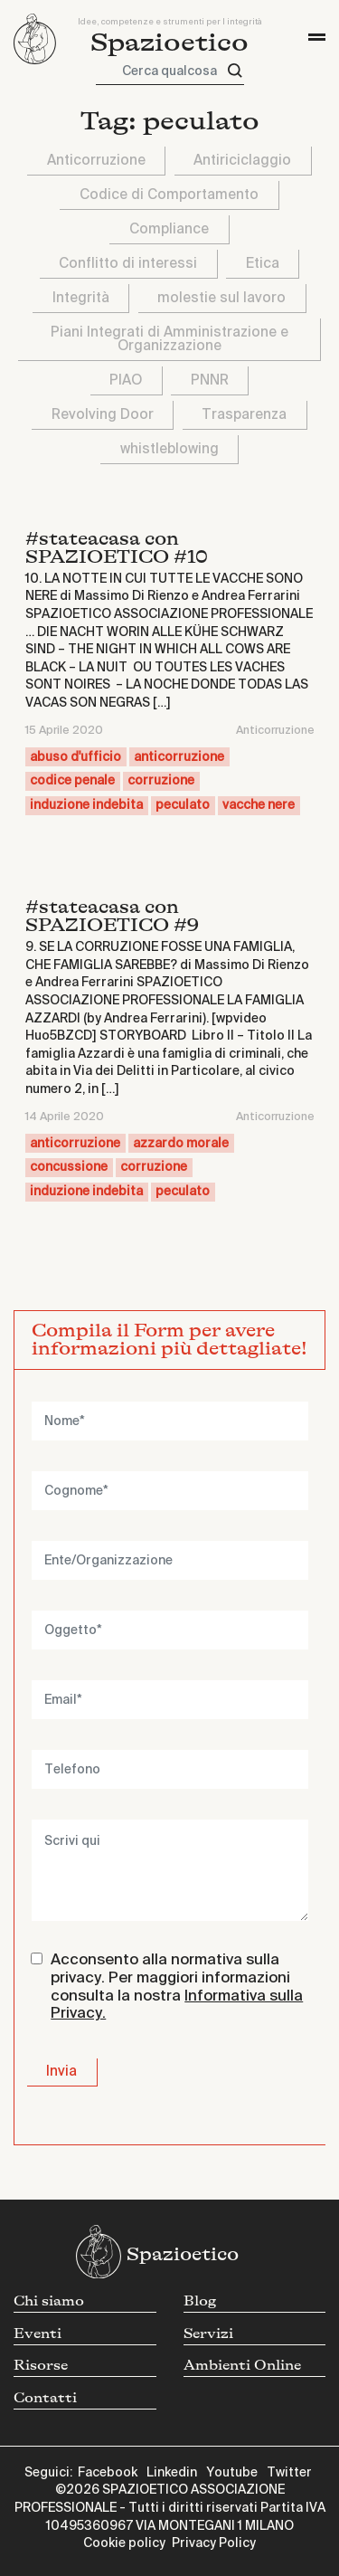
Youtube (232, 2473)
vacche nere (258, 805)
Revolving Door (103, 415)
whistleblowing (169, 449)
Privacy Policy (214, 2543)
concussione (69, 1167)
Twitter (289, 2473)
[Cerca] (235, 71)
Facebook (107, 2473)
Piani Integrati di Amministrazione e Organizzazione (169, 339)
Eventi (37, 2334)
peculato (182, 805)
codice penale (72, 781)
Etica (262, 264)
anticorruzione (179, 757)
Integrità (80, 298)
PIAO (125, 380)
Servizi (208, 2334)
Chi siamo (49, 2301)
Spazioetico (169, 43)
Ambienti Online (242, 2365)
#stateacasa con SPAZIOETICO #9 (112, 916)
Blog (200, 2301)
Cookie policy (124, 2543)
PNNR (210, 380)
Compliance (169, 229)
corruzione (160, 781)
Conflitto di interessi (128, 264)
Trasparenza (244, 415)
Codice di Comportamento (169, 195)
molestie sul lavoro (221, 298)
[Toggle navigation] (316, 37)
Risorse (41, 2365)
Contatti (45, 2398)
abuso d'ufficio (75, 757)
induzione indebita (86, 805)
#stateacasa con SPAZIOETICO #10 (116, 547)
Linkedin (171, 2473)
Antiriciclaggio (242, 160)
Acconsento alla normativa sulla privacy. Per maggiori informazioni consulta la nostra (177, 1987)
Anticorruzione (96, 160)
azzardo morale (181, 1143)
